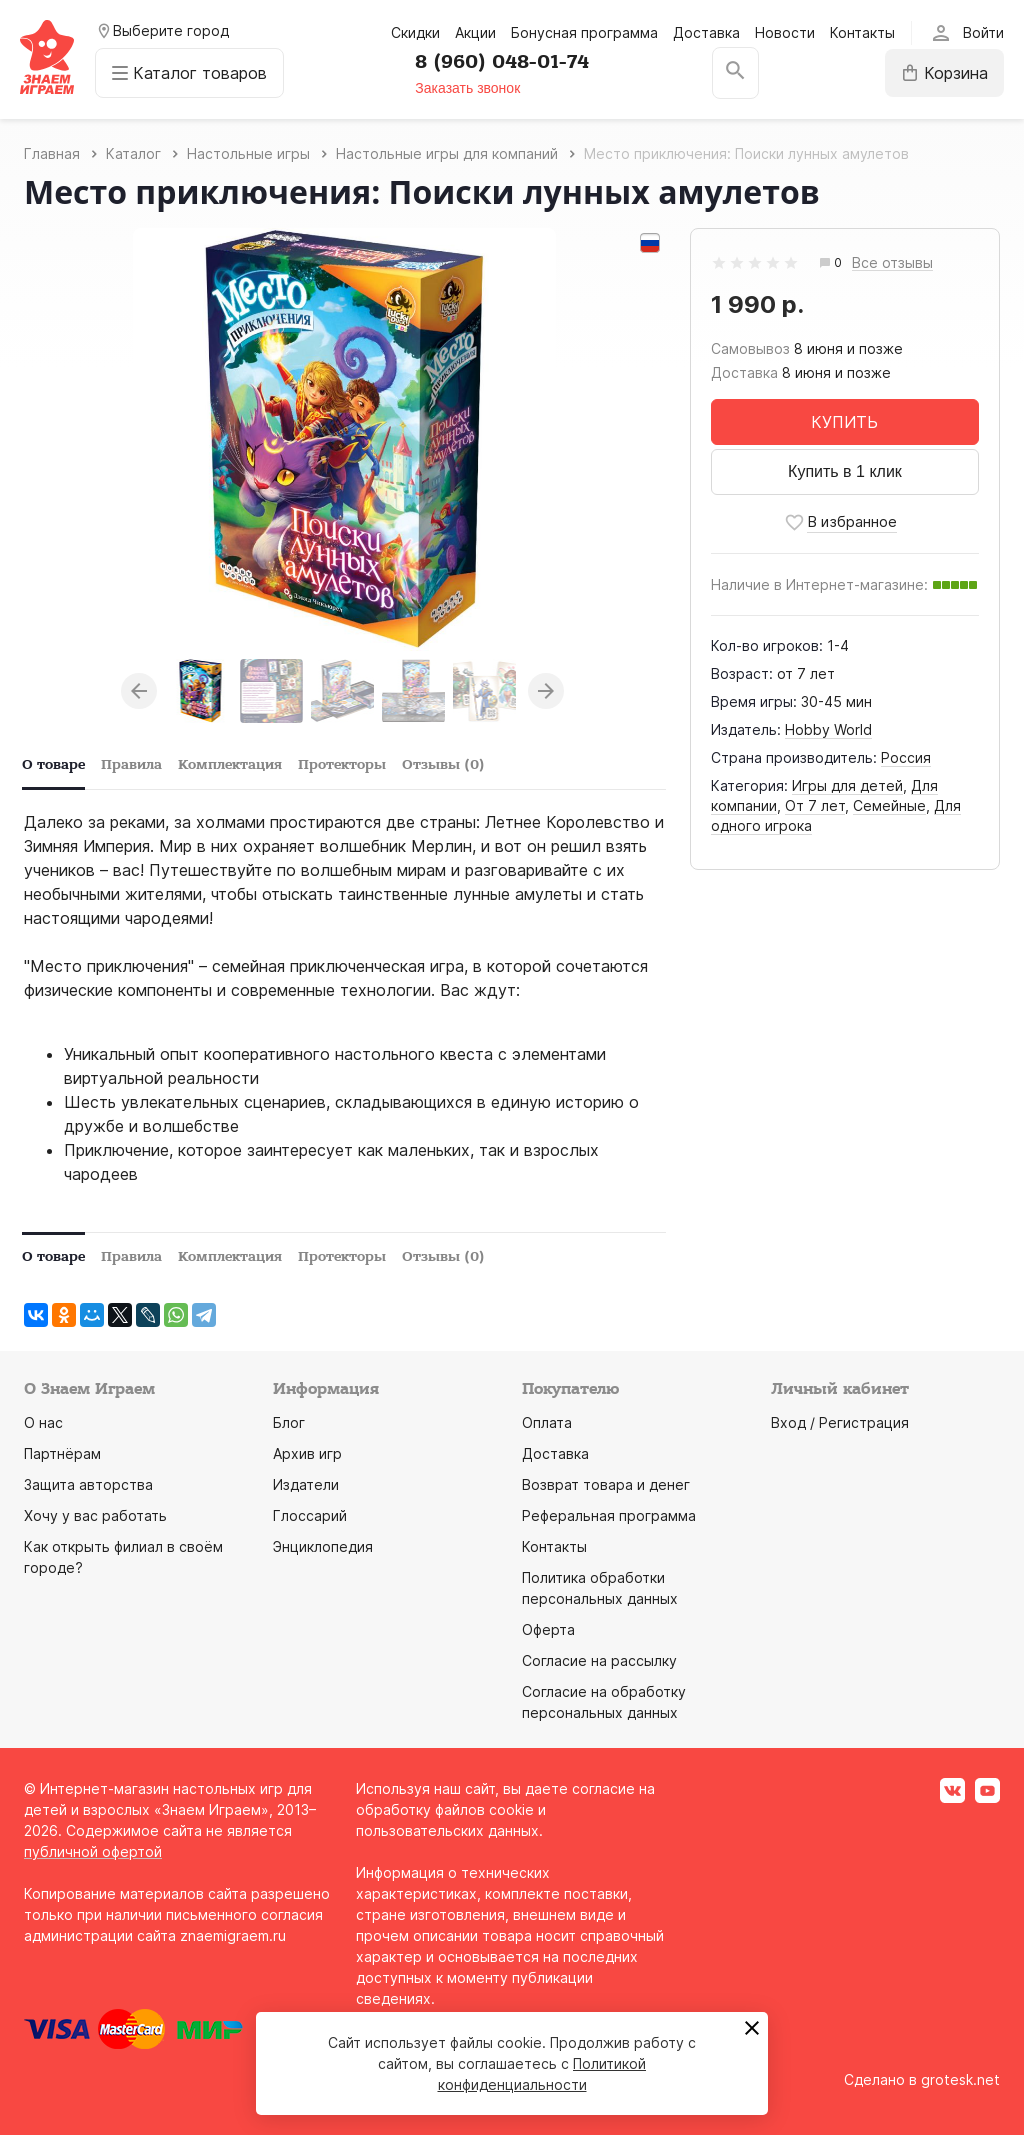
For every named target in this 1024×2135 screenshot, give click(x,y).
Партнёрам (62, 1453)
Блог (289, 1422)
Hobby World (828, 729)
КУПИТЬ (844, 422)
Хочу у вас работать (95, 1515)
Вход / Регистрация (840, 1422)
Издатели (306, 1484)
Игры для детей (847, 785)
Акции (475, 32)
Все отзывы (892, 263)
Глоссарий (310, 1515)
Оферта (548, 1629)
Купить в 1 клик (845, 471)
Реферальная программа (609, 1515)
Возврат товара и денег (606, 1484)
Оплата (547, 1422)
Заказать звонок (467, 88)
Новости (785, 32)
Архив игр (307, 1453)
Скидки (415, 32)
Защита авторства (88, 1484)
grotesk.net (960, 2079)
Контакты (862, 32)
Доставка (706, 32)
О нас (43, 1422)
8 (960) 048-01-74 (502, 62)
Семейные (889, 805)
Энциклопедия (323, 1546)
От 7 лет (815, 805)
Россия (906, 757)
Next (546, 691)
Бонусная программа (584, 32)
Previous (139, 691)
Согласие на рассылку (599, 1660)
